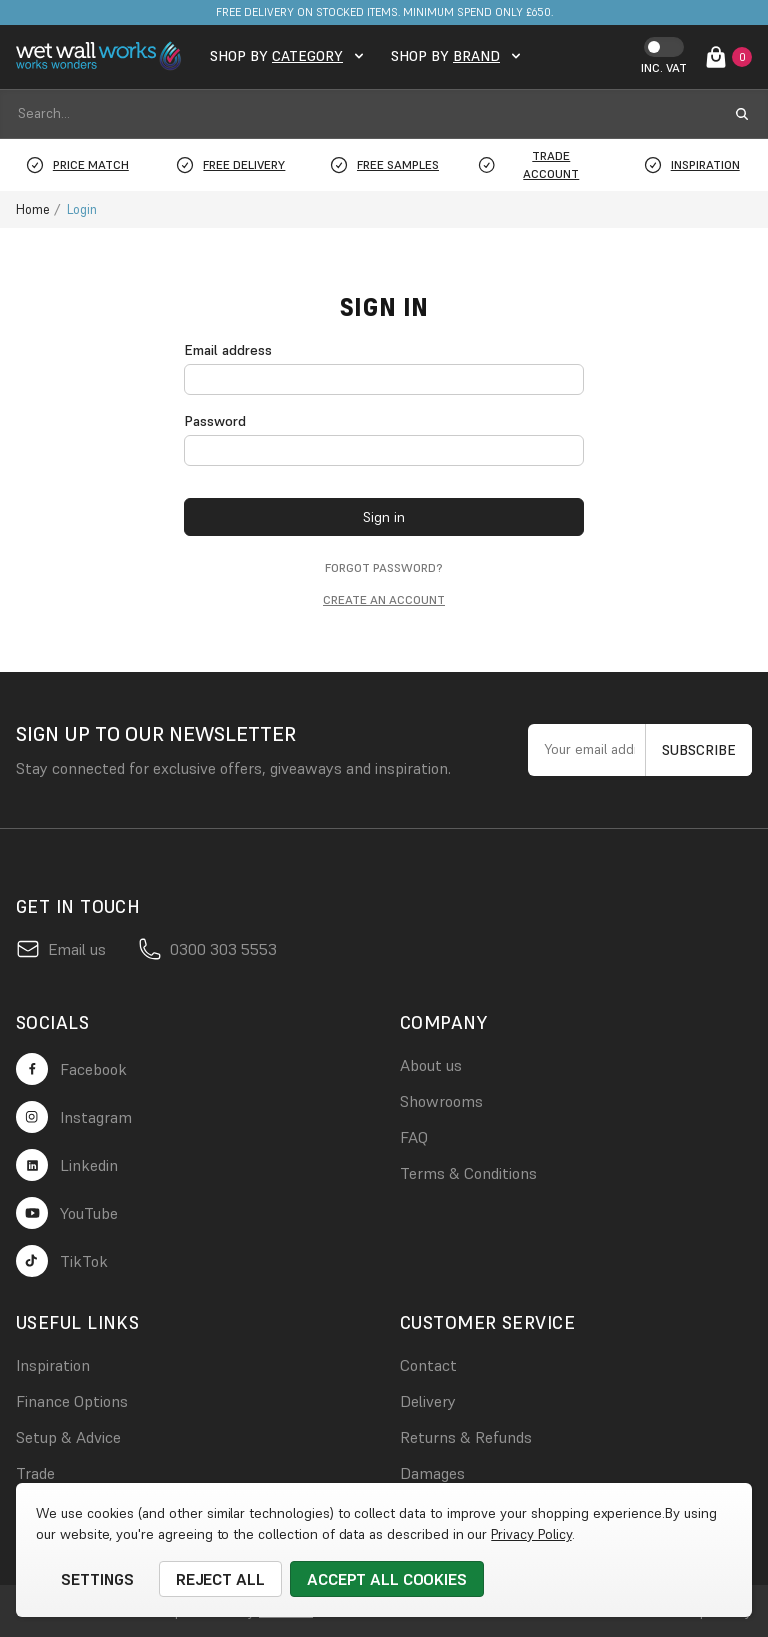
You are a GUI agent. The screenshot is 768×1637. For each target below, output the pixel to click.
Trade (35, 1473)
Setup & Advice (68, 1437)
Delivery (428, 1401)
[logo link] (101, 56)
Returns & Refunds (466, 1437)
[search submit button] (742, 114)
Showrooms (441, 1101)
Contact (428, 1365)
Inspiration (53, 1365)
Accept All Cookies (387, 1579)
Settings (97, 1579)
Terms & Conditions (468, 1173)
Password (215, 421)
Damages (432, 1473)
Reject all (221, 1579)
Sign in (384, 517)
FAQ (414, 1137)
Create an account (384, 599)
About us (431, 1065)
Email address (228, 350)
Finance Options (72, 1401)
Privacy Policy (531, 1534)
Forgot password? (384, 567)
